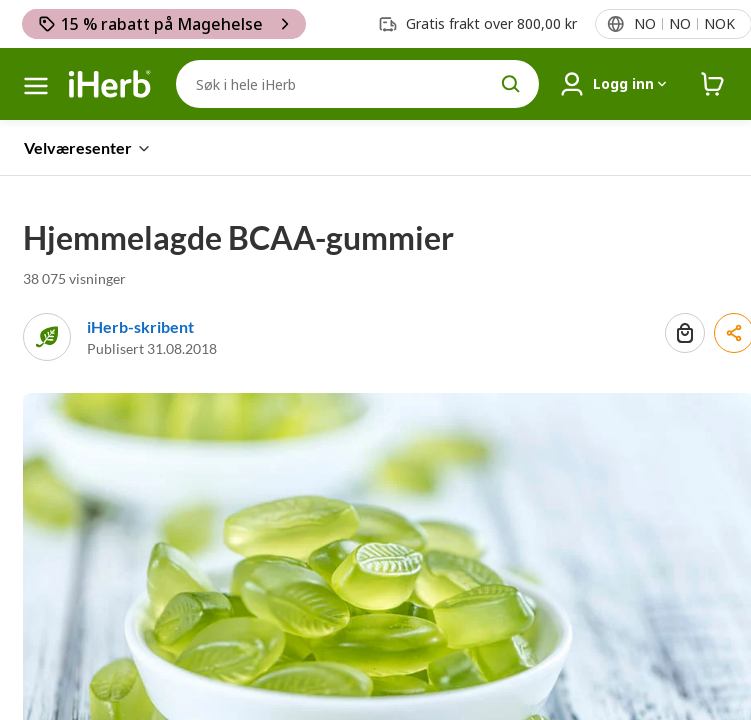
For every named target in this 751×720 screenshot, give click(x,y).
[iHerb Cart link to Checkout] (713, 84)
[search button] (511, 84)
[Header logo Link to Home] (110, 84)
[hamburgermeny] (36, 86)
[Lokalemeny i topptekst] (683, 24)
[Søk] (357, 84)
